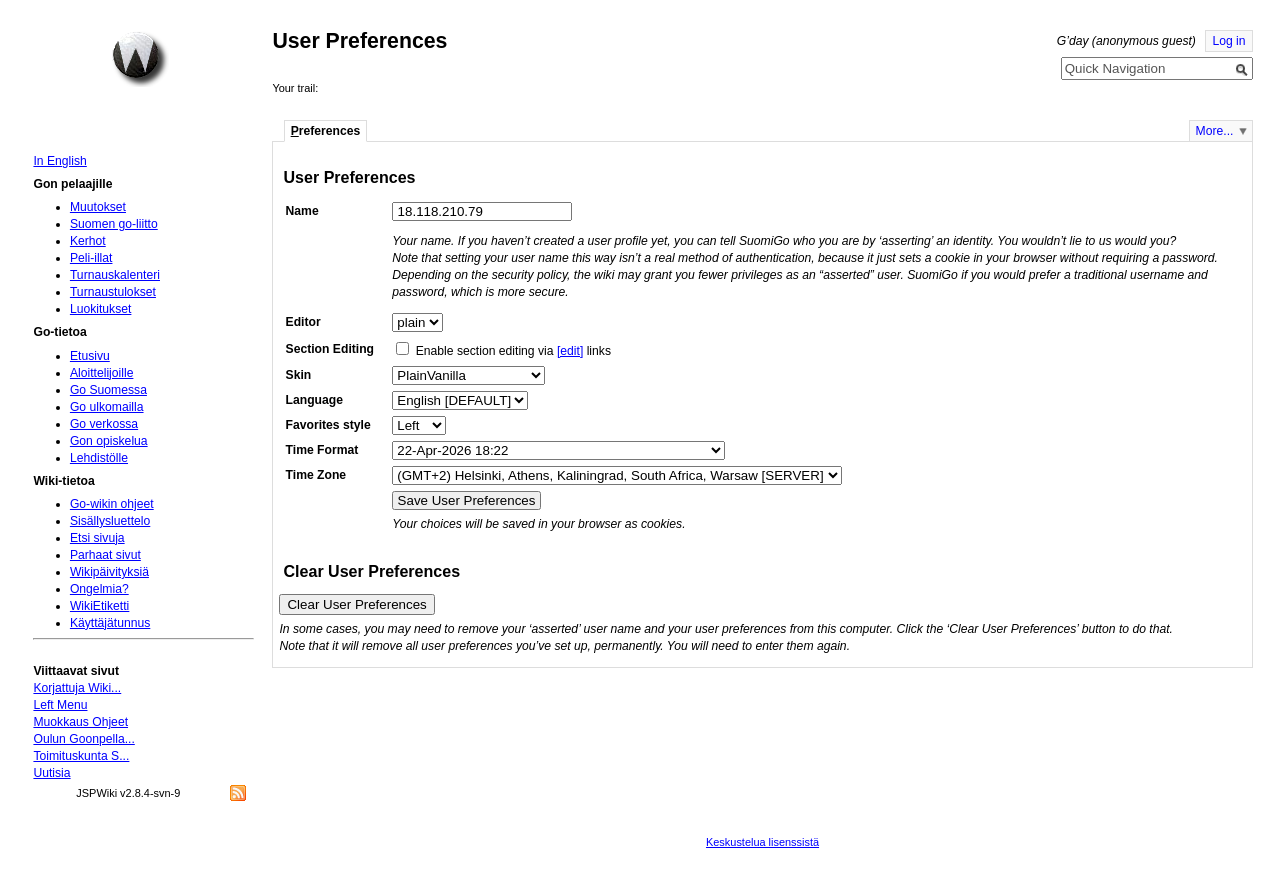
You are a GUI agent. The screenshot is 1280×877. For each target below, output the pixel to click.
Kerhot (88, 241)
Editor (303, 322)
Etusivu (90, 356)
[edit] (570, 351)
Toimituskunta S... (81, 756)
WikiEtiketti (99, 606)
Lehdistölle (99, 458)
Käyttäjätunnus (110, 623)
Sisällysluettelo (110, 521)
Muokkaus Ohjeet (80, 722)
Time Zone (316, 475)
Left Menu (60, 705)
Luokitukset (101, 309)
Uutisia (51, 773)
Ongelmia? (99, 589)
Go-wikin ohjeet (112, 504)
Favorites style (328, 425)
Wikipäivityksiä (109, 572)
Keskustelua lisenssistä (762, 842)
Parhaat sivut (105, 555)
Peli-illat (91, 258)
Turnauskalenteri (115, 275)
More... (1215, 131)
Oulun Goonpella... (83, 739)
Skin (299, 375)
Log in (1228, 41)
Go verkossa (104, 424)
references (326, 131)
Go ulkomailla (107, 407)
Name (302, 211)
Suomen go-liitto (114, 224)
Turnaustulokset (113, 292)
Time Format (322, 450)
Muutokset (98, 207)
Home (140, 59)
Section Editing (330, 349)
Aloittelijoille (102, 373)
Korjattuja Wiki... (77, 688)
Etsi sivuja (97, 538)
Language (314, 400)
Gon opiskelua (109, 441)
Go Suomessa (108, 390)
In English (59, 161)
